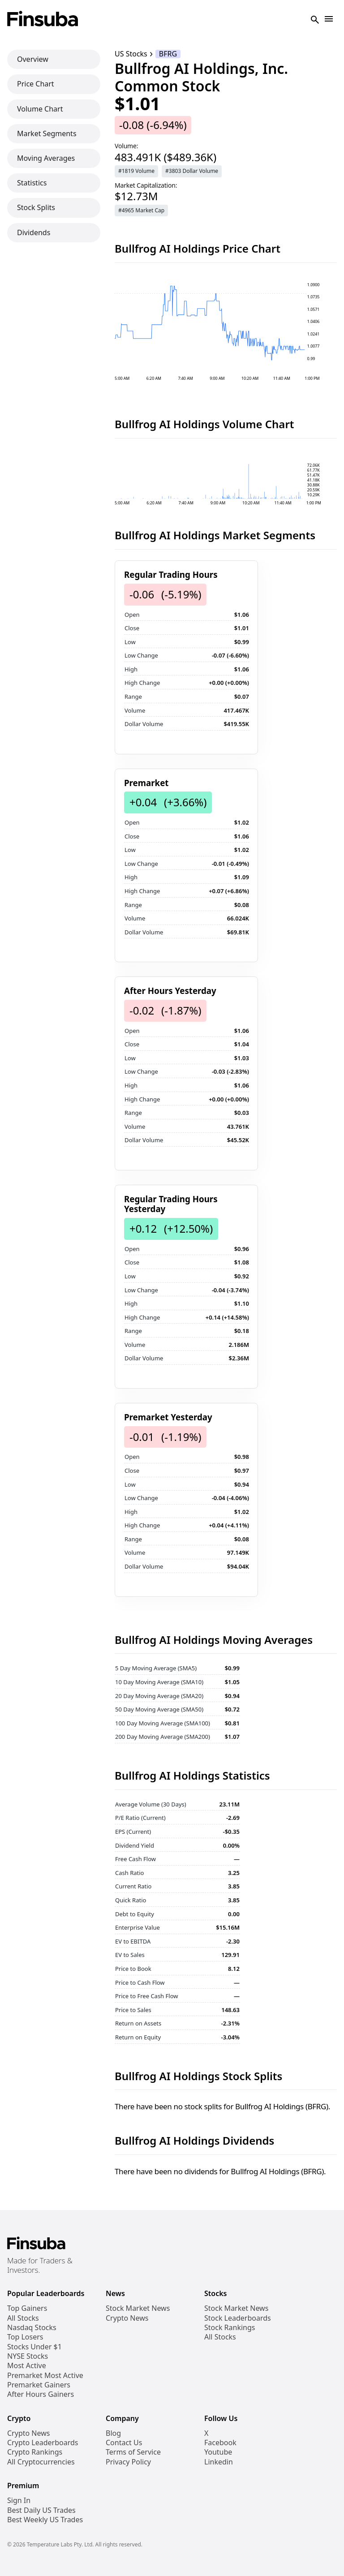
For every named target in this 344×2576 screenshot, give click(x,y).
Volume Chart (40, 109)
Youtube (218, 2452)
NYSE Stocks (27, 2356)
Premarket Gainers (38, 2385)
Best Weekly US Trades (45, 2519)
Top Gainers (27, 2308)
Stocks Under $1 (34, 2347)
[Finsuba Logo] (42, 19)
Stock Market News (138, 2308)
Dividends (33, 232)
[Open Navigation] (329, 19)
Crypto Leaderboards (42, 2442)
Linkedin (218, 2462)
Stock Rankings (229, 2327)
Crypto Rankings (34, 2452)
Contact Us (124, 2442)
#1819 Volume (136, 171)
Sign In (18, 2500)
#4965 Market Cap (141, 210)
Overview (32, 59)
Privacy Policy (128, 2462)
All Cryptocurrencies (41, 2462)
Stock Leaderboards (237, 2318)
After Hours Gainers (40, 2394)
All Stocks (23, 2318)
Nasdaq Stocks (31, 2327)
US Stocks (131, 54)
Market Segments (47, 133)
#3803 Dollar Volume (191, 171)
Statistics (32, 183)
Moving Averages (46, 158)
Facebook (220, 2442)
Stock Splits (36, 207)
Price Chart (35, 84)
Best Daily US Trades (41, 2510)
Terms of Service (133, 2452)
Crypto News (127, 2318)
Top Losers (25, 2337)
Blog (113, 2433)
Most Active (26, 2365)
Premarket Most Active (45, 2375)
